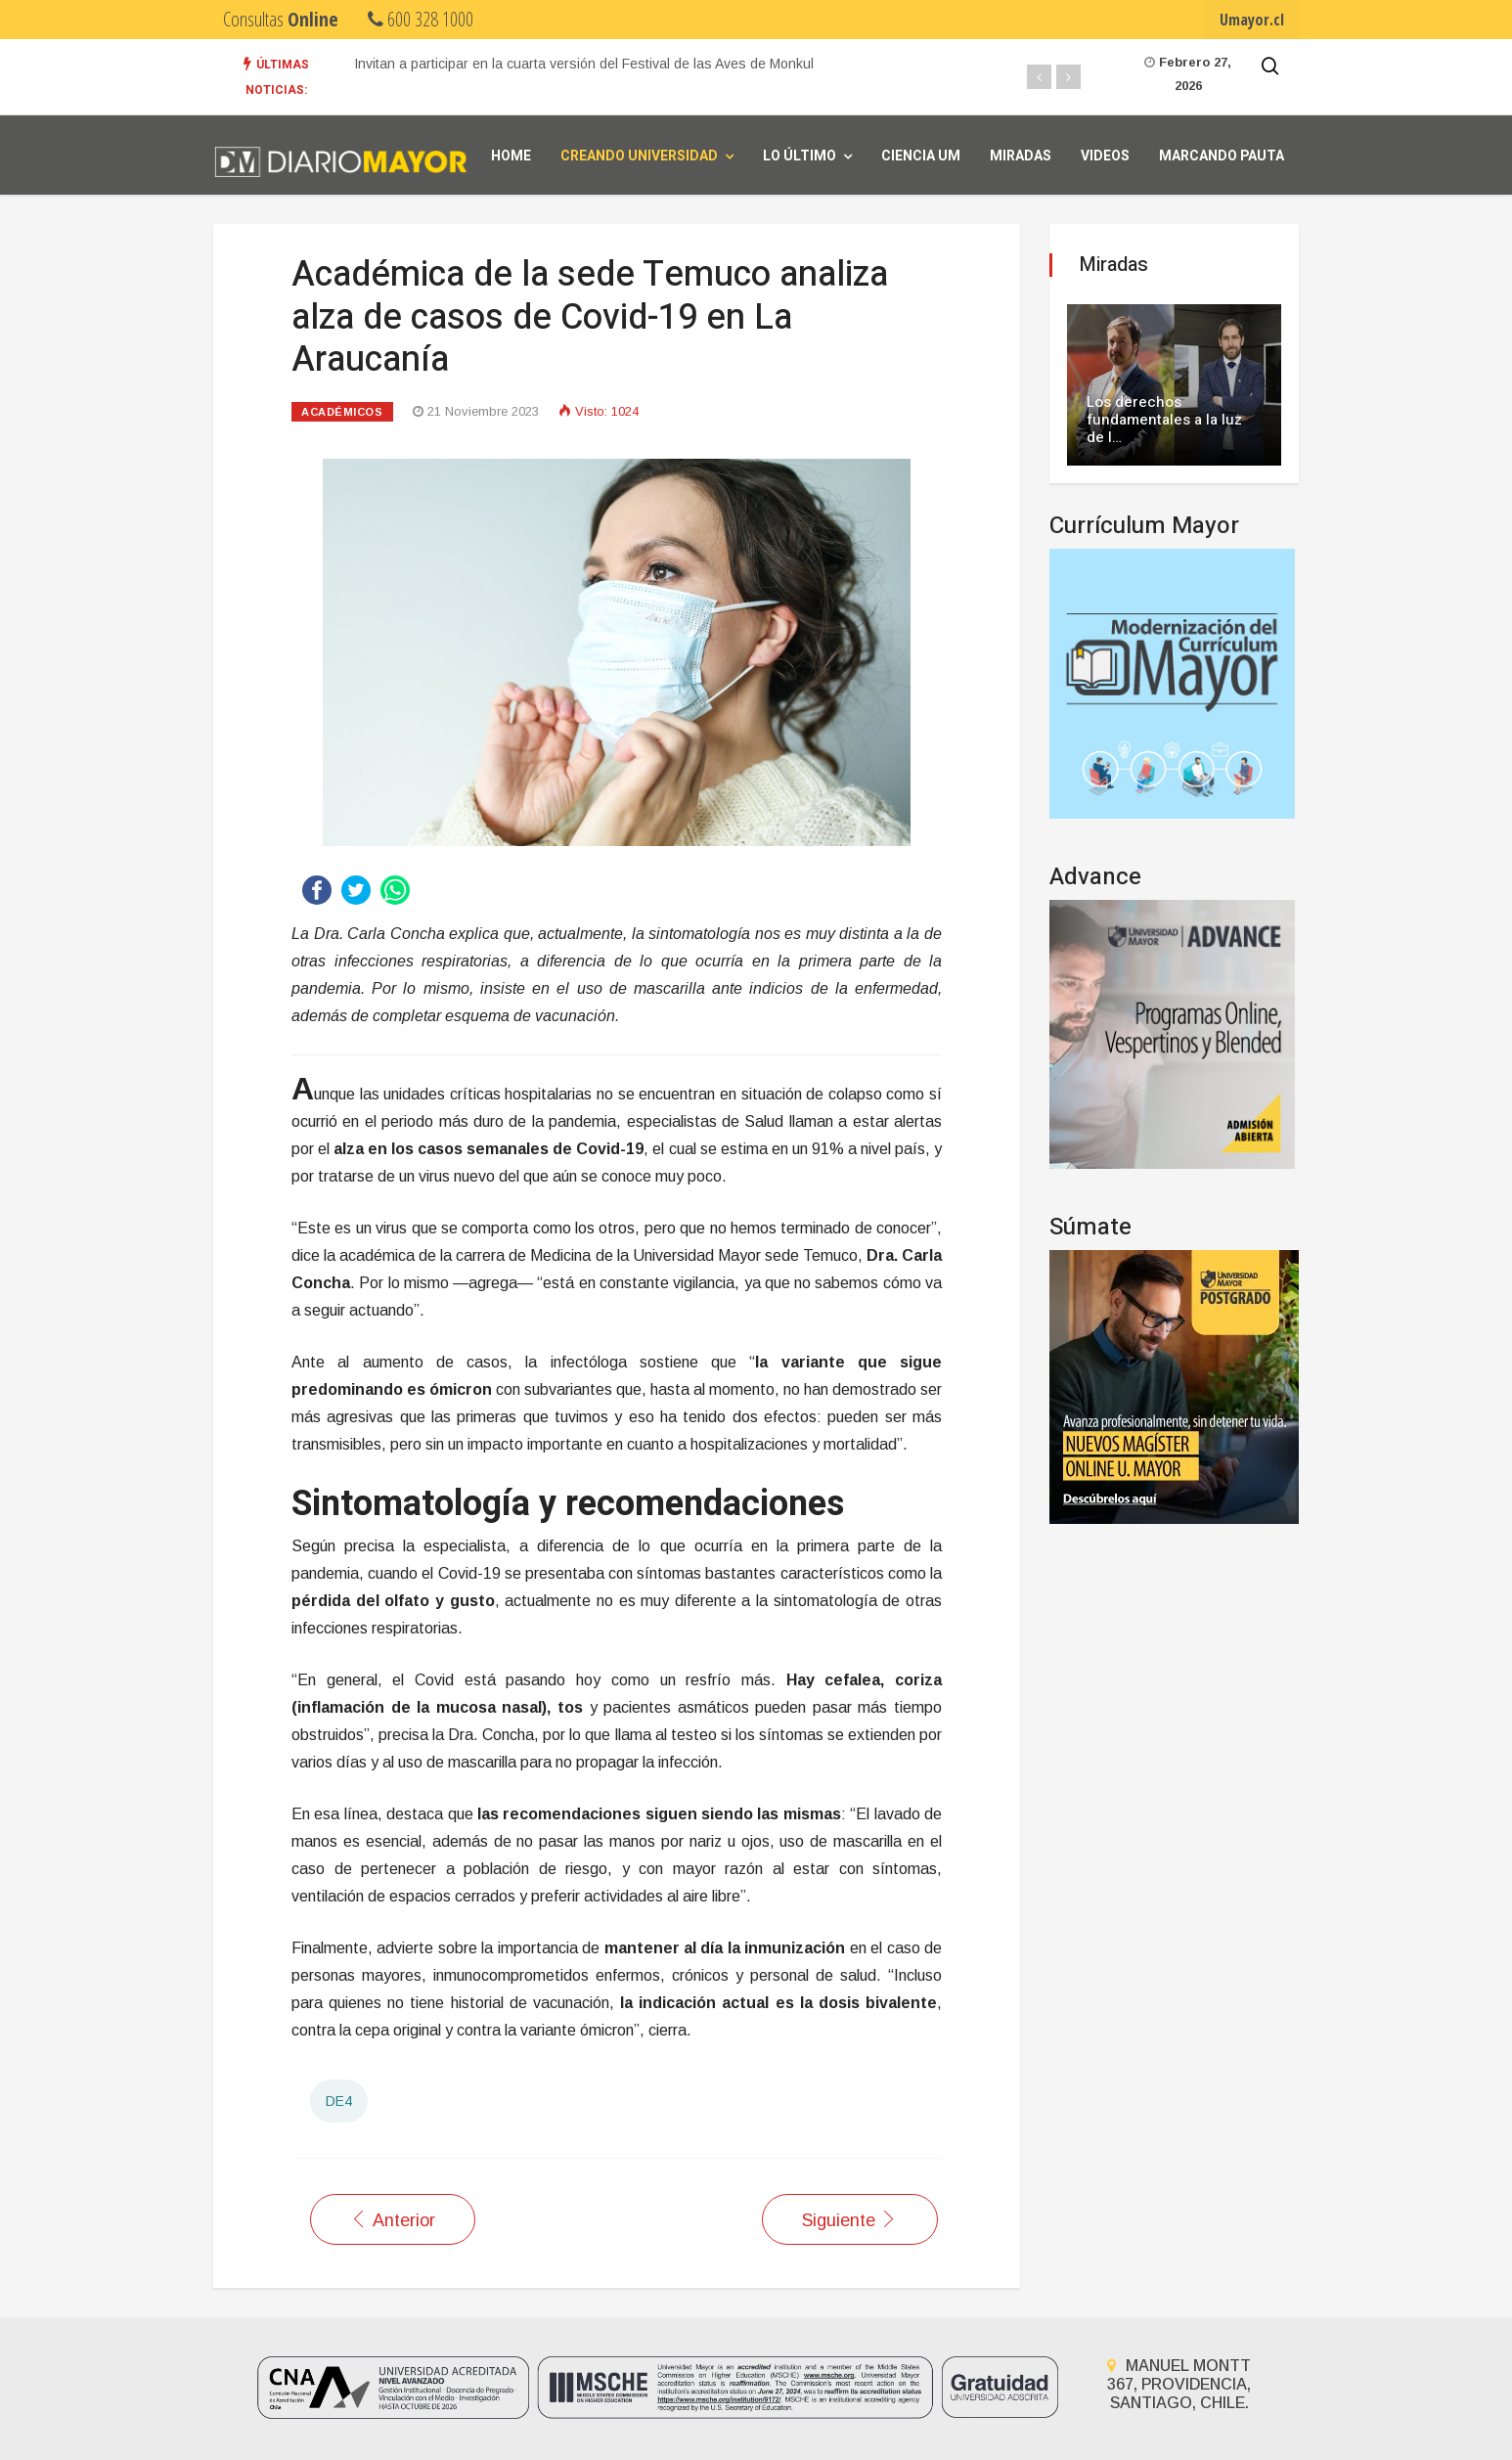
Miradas (1020, 156)
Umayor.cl (1252, 19)
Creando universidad (639, 156)
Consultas (280, 19)
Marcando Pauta (1221, 156)
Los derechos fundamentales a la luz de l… (1164, 419)
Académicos (342, 412)
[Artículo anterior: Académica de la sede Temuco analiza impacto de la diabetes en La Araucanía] (392, 2219)
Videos (1105, 156)
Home (511, 156)
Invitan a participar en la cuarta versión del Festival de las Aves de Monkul (584, 63)
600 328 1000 (420, 19)
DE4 (339, 2101)
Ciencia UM (920, 156)
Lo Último (799, 156)
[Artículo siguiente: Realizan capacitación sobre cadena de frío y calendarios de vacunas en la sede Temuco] (850, 2219)
